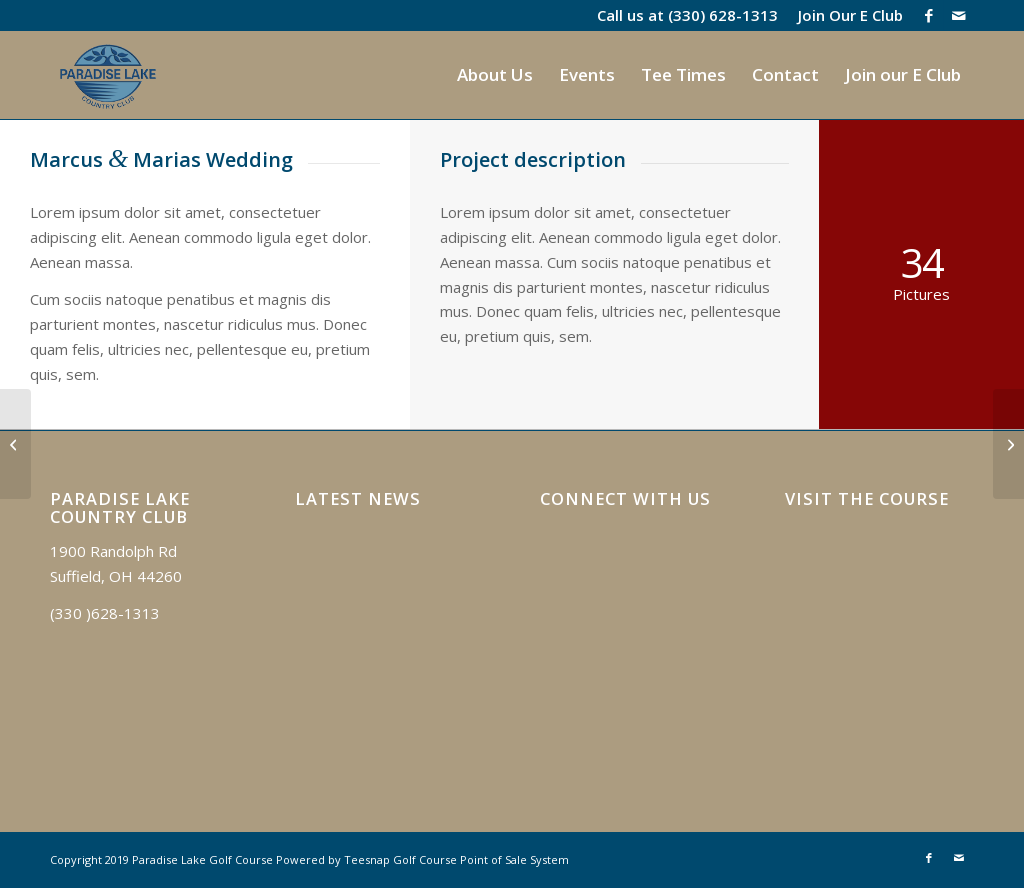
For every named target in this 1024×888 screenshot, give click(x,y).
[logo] (107, 75)
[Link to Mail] (959, 15)
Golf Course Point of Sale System (481, 859)
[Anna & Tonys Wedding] (15, 444)
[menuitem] (845, 15)
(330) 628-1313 (723, 15)
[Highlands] (1008, 444)
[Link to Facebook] (928, 15)
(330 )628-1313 (105, 613)
